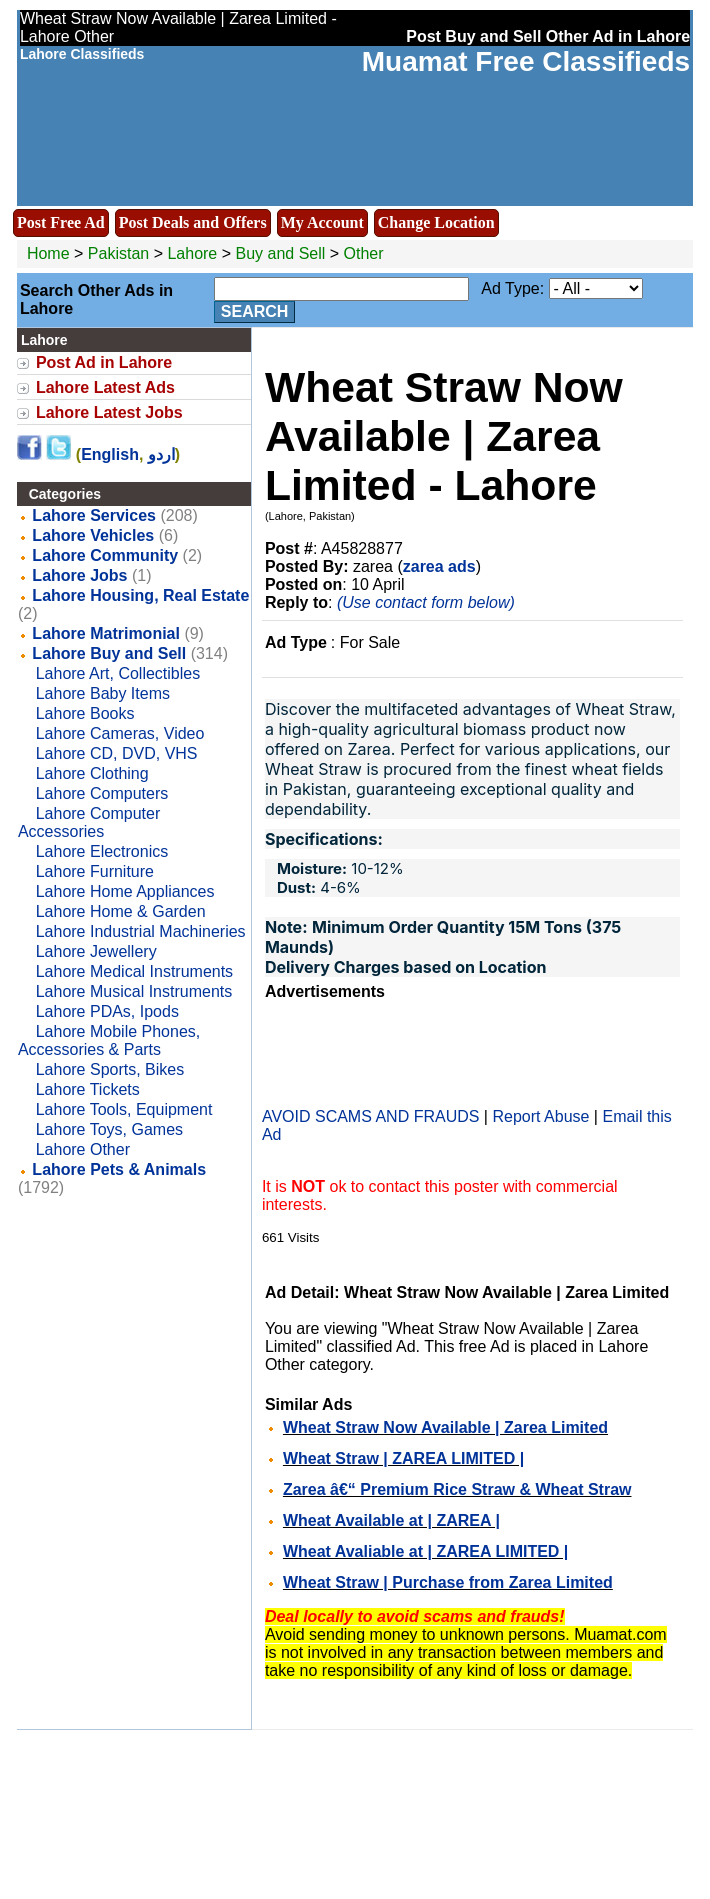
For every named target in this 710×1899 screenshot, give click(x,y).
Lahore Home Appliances (125, 891)
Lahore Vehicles (93, 535)
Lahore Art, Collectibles (118, 673)
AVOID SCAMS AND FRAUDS (371, 1116)
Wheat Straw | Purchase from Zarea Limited (448, 1582)
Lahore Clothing (92, 773)
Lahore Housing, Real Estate (140, 595)
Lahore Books (85, 713)
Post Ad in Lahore (104, 362)
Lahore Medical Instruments (134, 971)
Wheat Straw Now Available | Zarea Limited (445, 1427)
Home (48, 253)
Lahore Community (105, 555)
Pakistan (118, 253)
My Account (322, 222)
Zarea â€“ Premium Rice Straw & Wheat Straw (457, 1489)
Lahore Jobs (79, 575)
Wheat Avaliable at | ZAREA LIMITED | (425, 1551)
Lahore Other (83, 1149)
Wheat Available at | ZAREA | (391, 1520)
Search (255, 311)
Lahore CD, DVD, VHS (117, 753)
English (110, 454)
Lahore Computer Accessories (89, 822)
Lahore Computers (102, 793)
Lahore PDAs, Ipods (107, 1011)
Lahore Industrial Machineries (141, 931)
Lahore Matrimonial (106, 633)
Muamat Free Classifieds (526, 61)
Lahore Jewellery (96, 951)
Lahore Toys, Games (109, 1129)
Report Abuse (540, 1116)
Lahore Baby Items (103, 693)
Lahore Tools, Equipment (124, 1109)
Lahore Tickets (88, 1089)
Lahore (194, 253)
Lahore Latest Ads (105, 387)
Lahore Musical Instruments (134, 991)
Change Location (436, 222)
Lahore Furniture (95, 871)
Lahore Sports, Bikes (110, 1069)
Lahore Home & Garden (121, 911)
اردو (161, 454)
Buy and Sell (281, 253)
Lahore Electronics (102, 851)
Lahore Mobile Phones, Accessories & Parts (109, 1040)
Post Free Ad (61, 222)
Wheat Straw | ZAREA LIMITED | (403, 1458)
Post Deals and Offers (193, 222)
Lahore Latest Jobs (109, 412)
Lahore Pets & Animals (119, 1169)
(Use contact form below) (426, 602)
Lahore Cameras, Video (120, 733)
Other (364, 253)
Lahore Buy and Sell (109, 653)
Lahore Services (94, 515)
